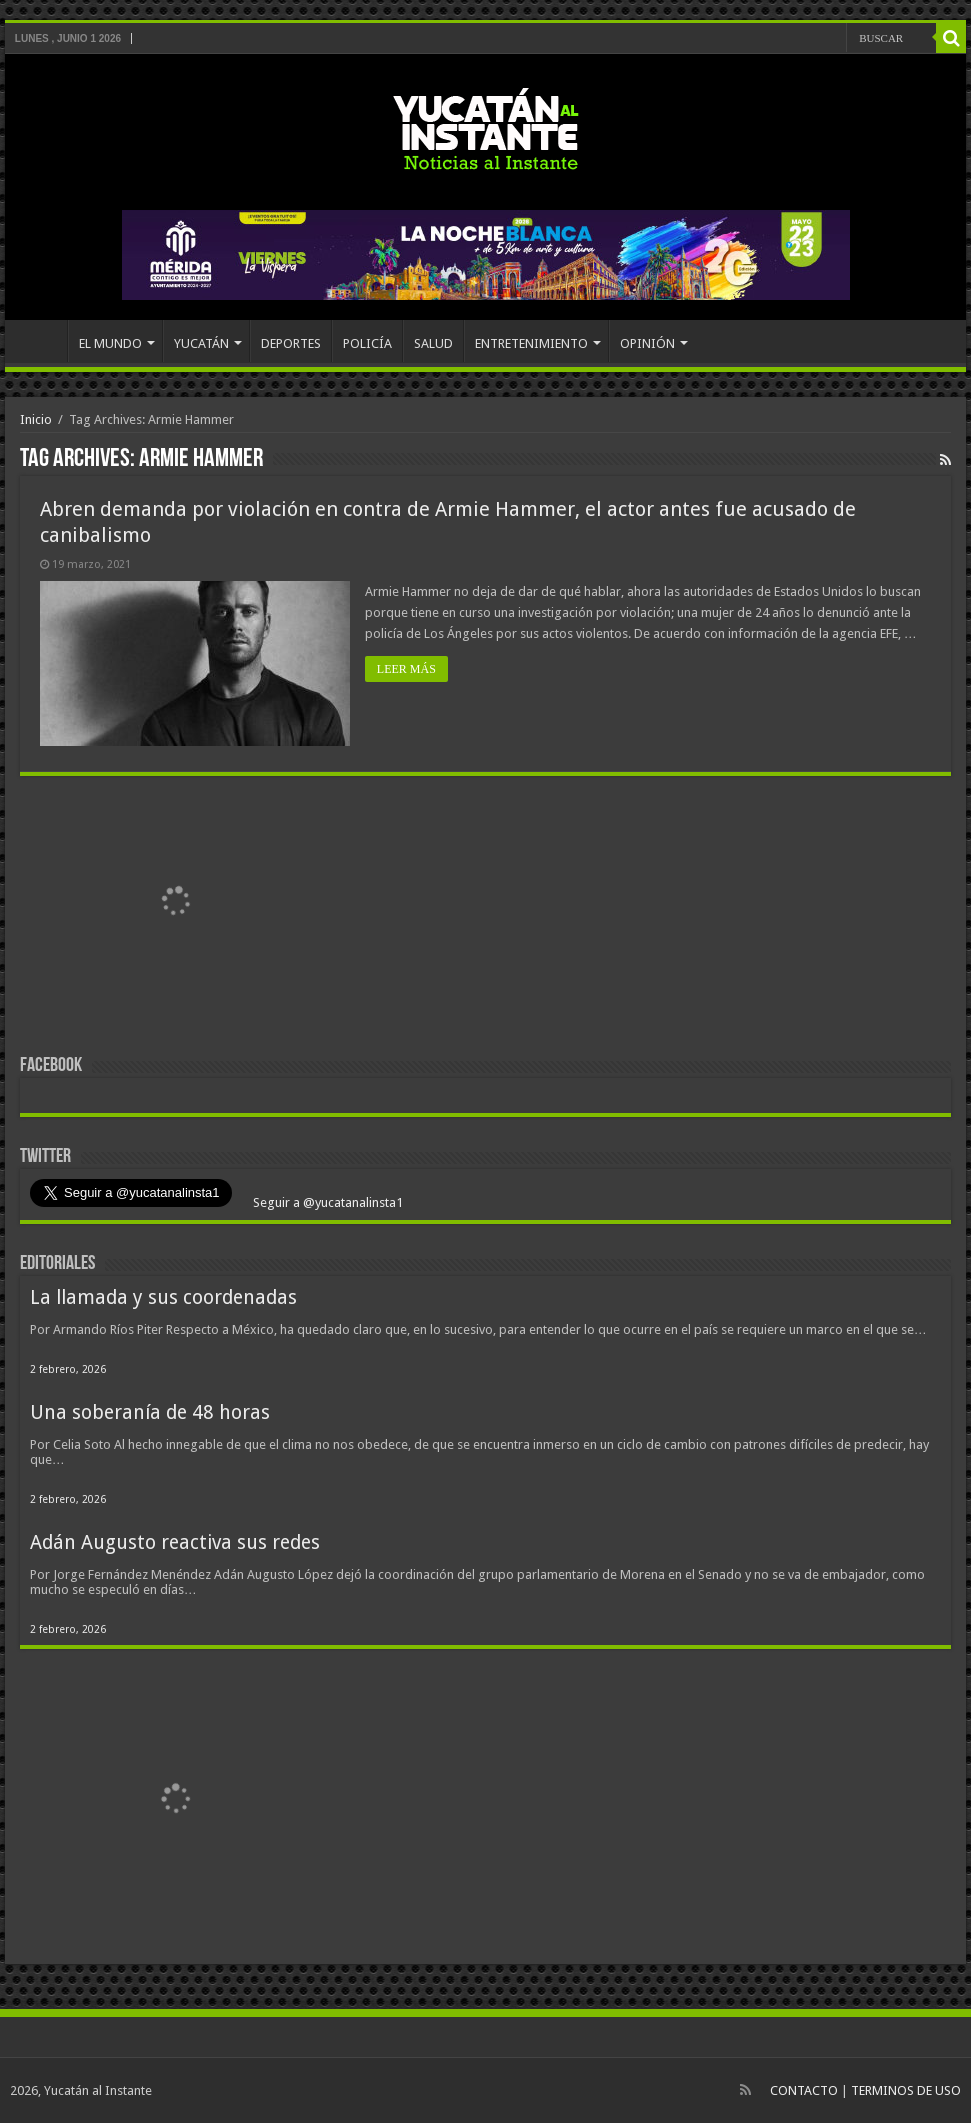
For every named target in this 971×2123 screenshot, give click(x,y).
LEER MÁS (406, 669)
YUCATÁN (201, 343)
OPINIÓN (647, 343)
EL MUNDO (110, 343)
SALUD (433, 343)
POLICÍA (367, 343)
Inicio (36, 419)
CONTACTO (804, 2090)
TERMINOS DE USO (906, 2090)
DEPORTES (291, 343)
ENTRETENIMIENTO (531, 343)
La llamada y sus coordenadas (163, 1297)
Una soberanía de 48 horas (150, 1412)
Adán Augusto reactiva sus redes (175, 1542)
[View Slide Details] (175, 905)
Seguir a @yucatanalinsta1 (326, 1202)
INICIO (41, 341)
